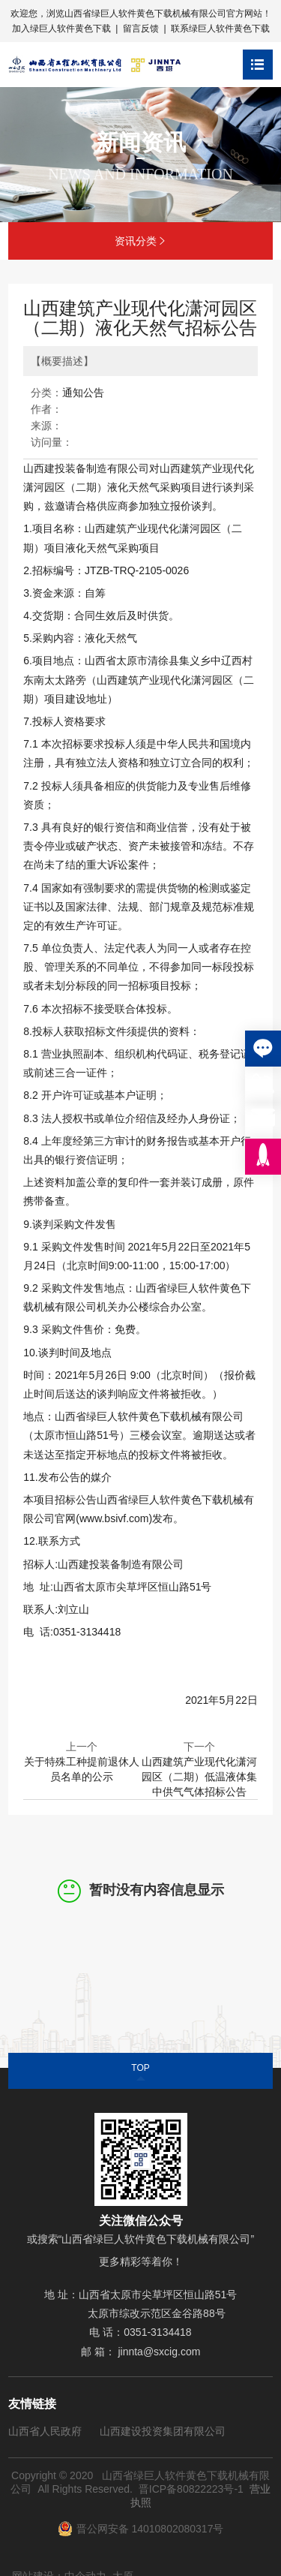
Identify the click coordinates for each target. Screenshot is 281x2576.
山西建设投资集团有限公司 (163, 2431)
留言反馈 (141, 28)
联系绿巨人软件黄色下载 (220, 28)
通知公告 (83, 393)
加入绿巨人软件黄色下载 (61, 28)
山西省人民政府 (45, 2431)
